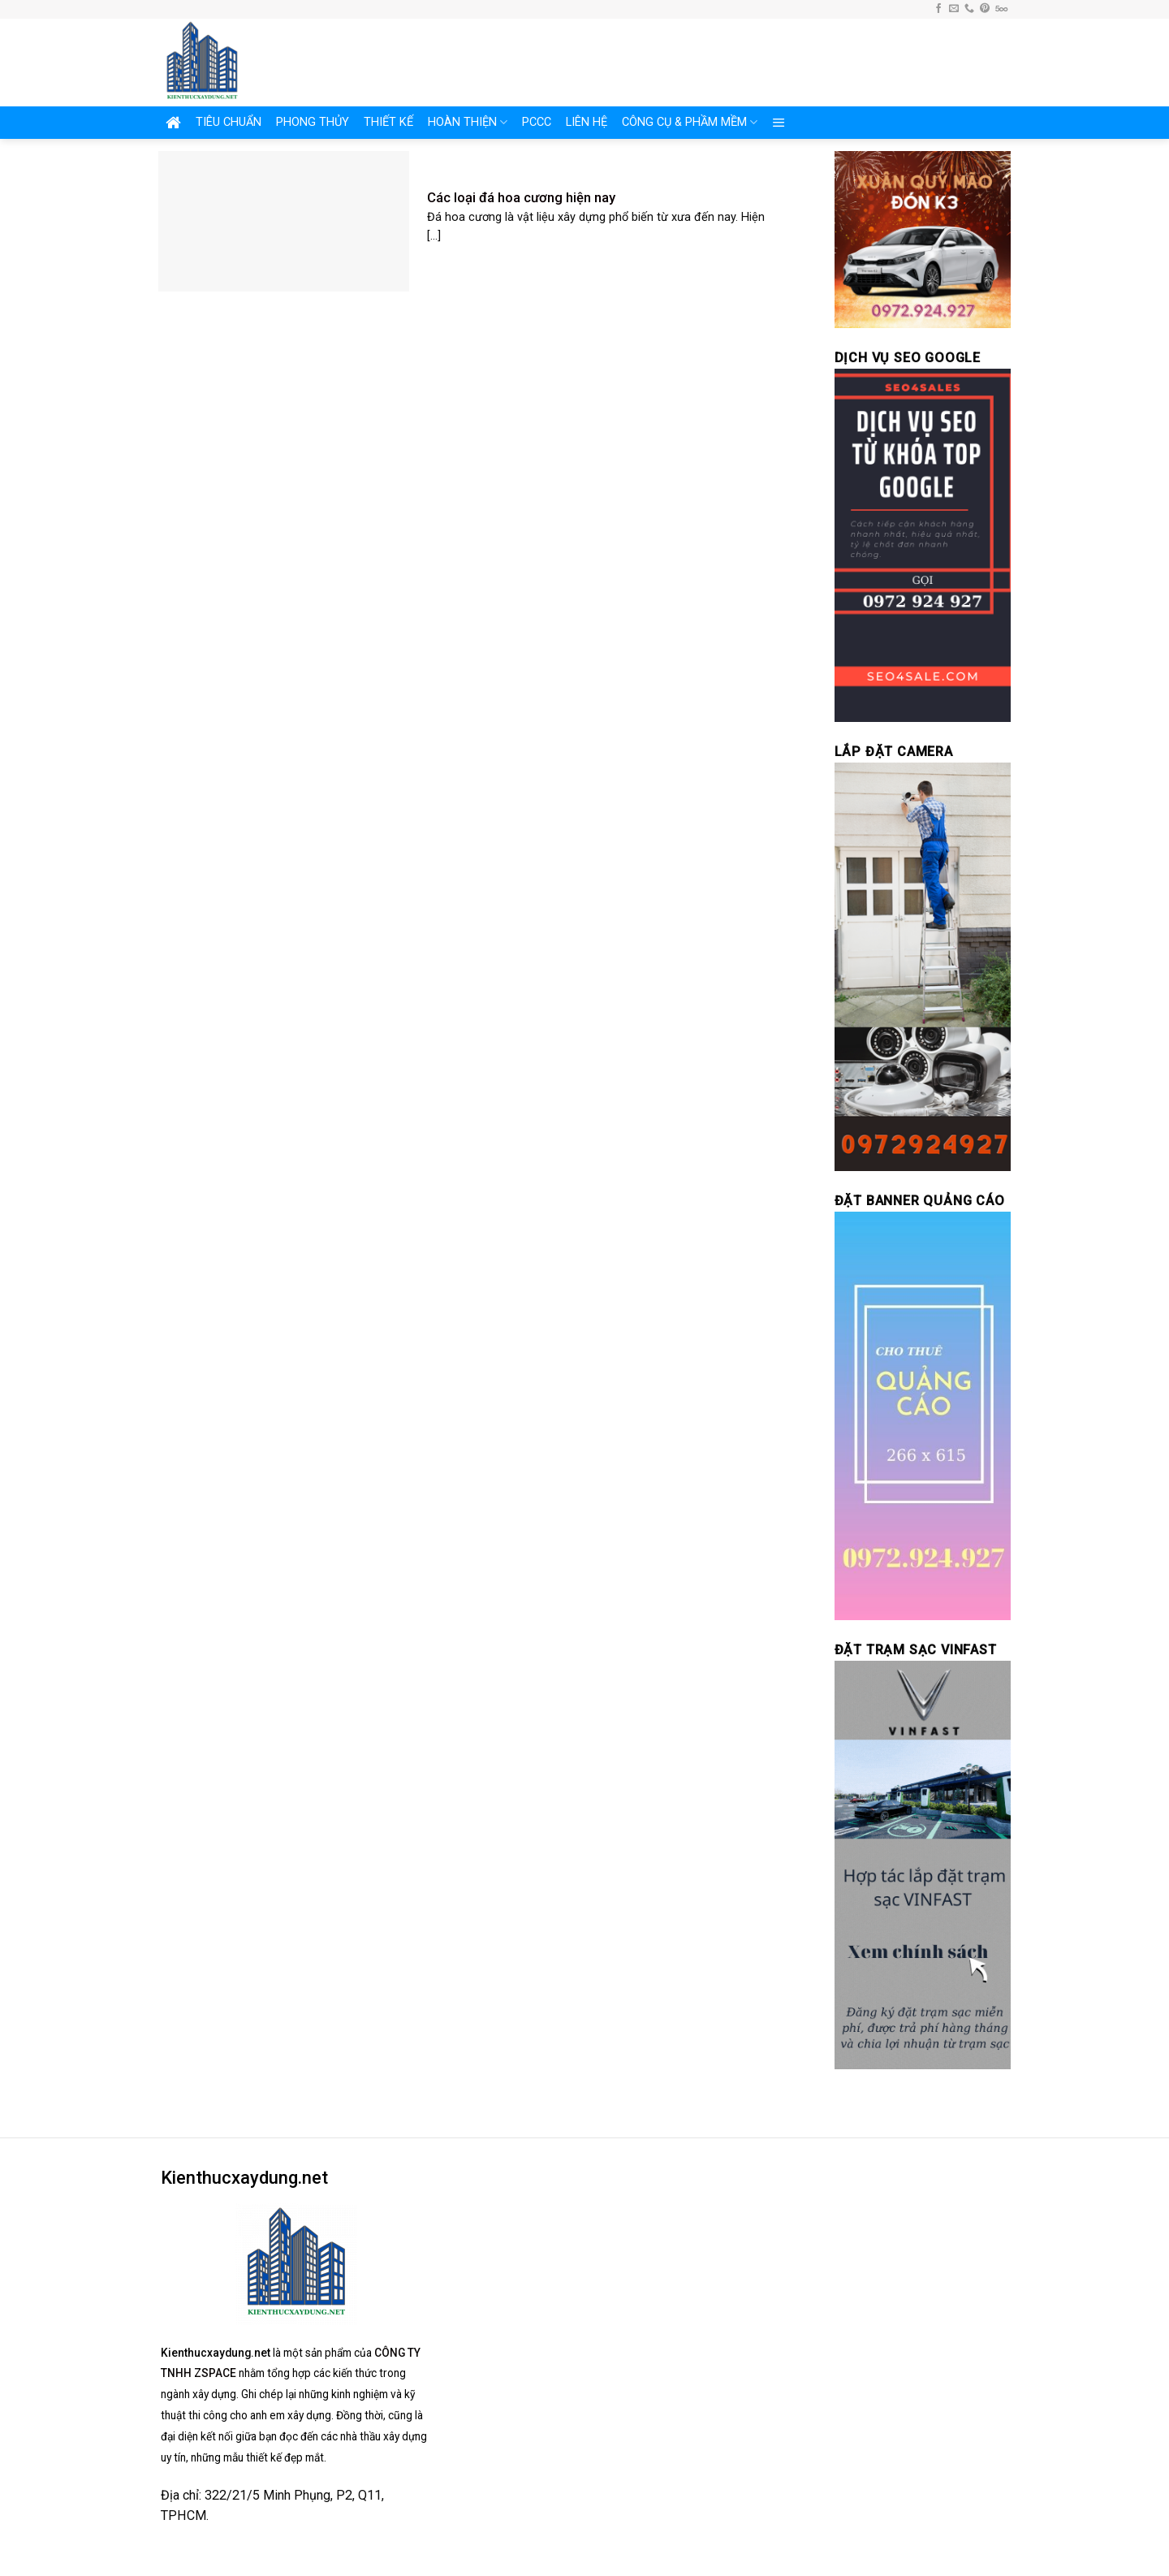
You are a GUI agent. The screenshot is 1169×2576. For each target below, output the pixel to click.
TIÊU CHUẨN (228, 122)
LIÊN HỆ (586, 122)
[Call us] (969, 9)
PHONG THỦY (312, 122)
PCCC (536, 122)
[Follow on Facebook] (938, 9)
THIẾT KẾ (388, 122)
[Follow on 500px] (1001, 9)
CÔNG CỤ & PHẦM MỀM (689, 122)
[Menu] (779, 122)
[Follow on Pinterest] (985, 9)
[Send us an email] (954, 9)
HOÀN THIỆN (467, 122)
